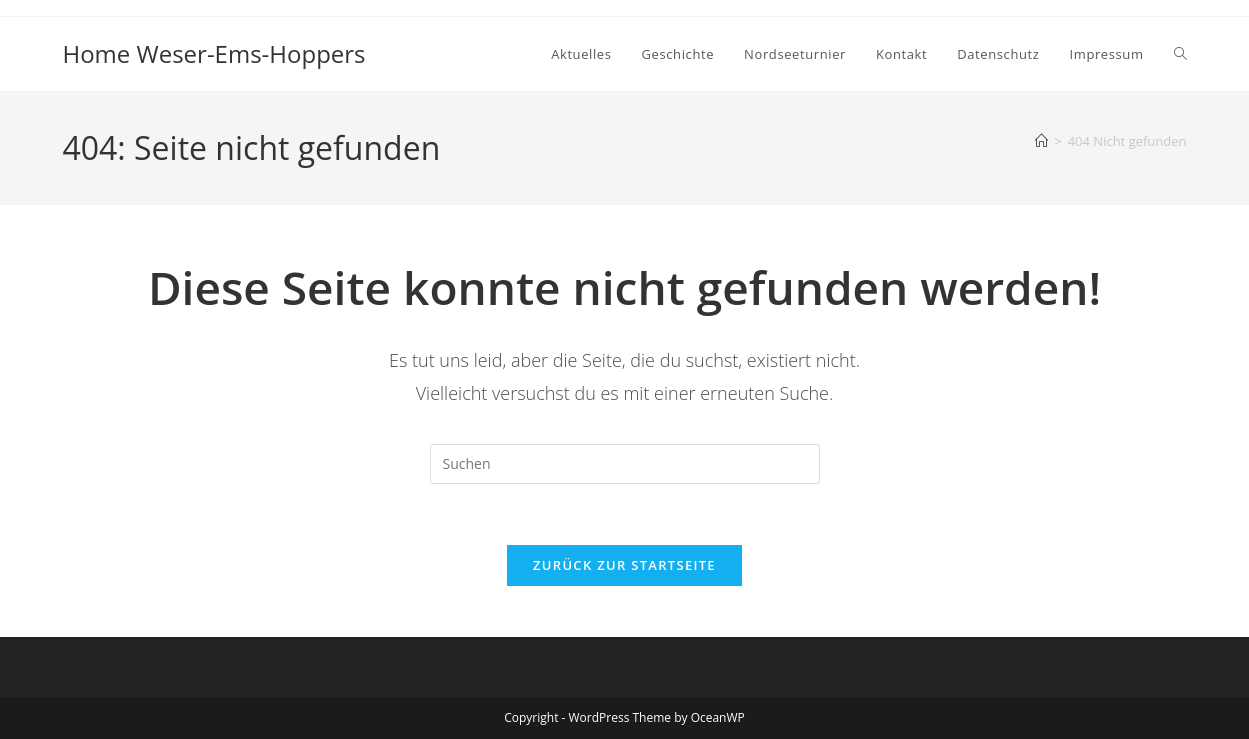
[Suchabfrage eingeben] (625, 464)
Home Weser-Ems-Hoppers (213, 53)
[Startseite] (1041, 141)
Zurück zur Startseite (624, 565)
